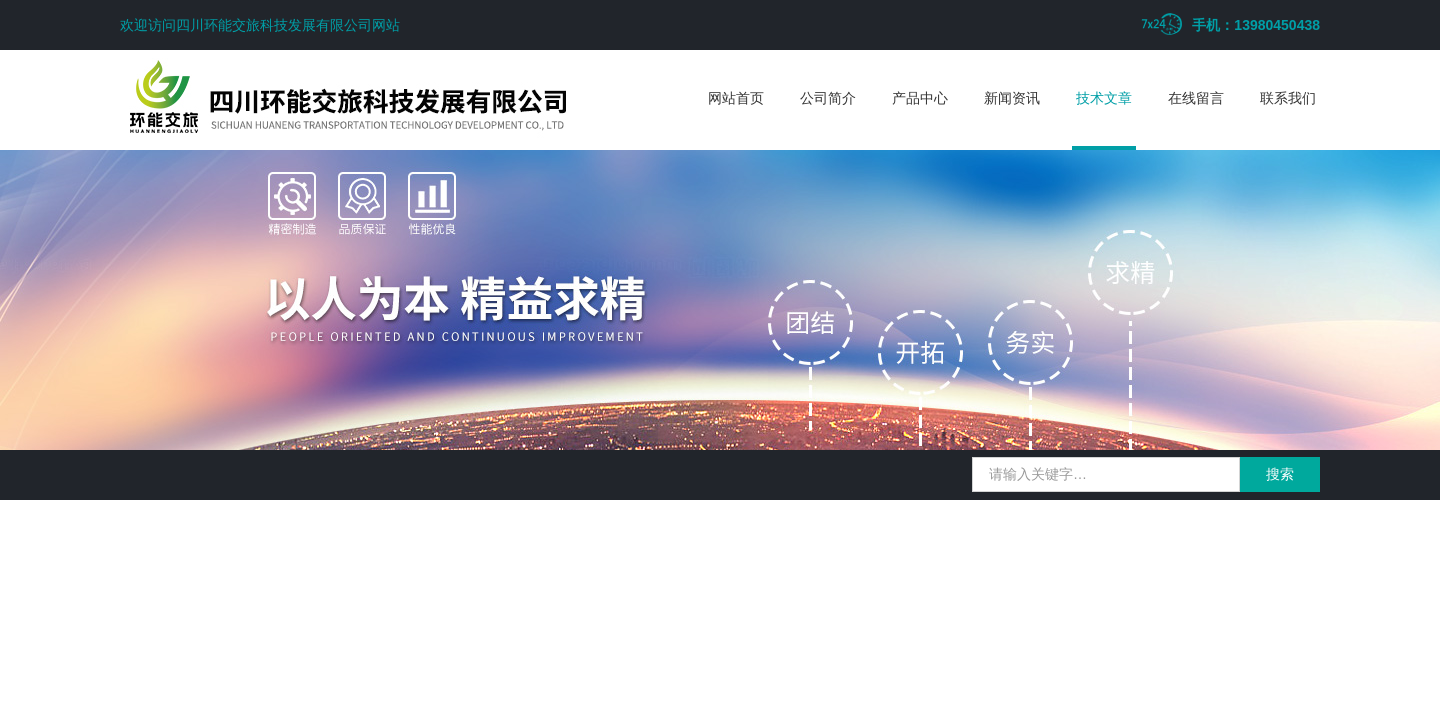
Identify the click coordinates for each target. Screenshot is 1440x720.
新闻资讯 (1012, 98)
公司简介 (828, 98)
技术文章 (1104, 98)
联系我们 (1288, 98)
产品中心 (920, 98)
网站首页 (736, 98)
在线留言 (1196, 98)
